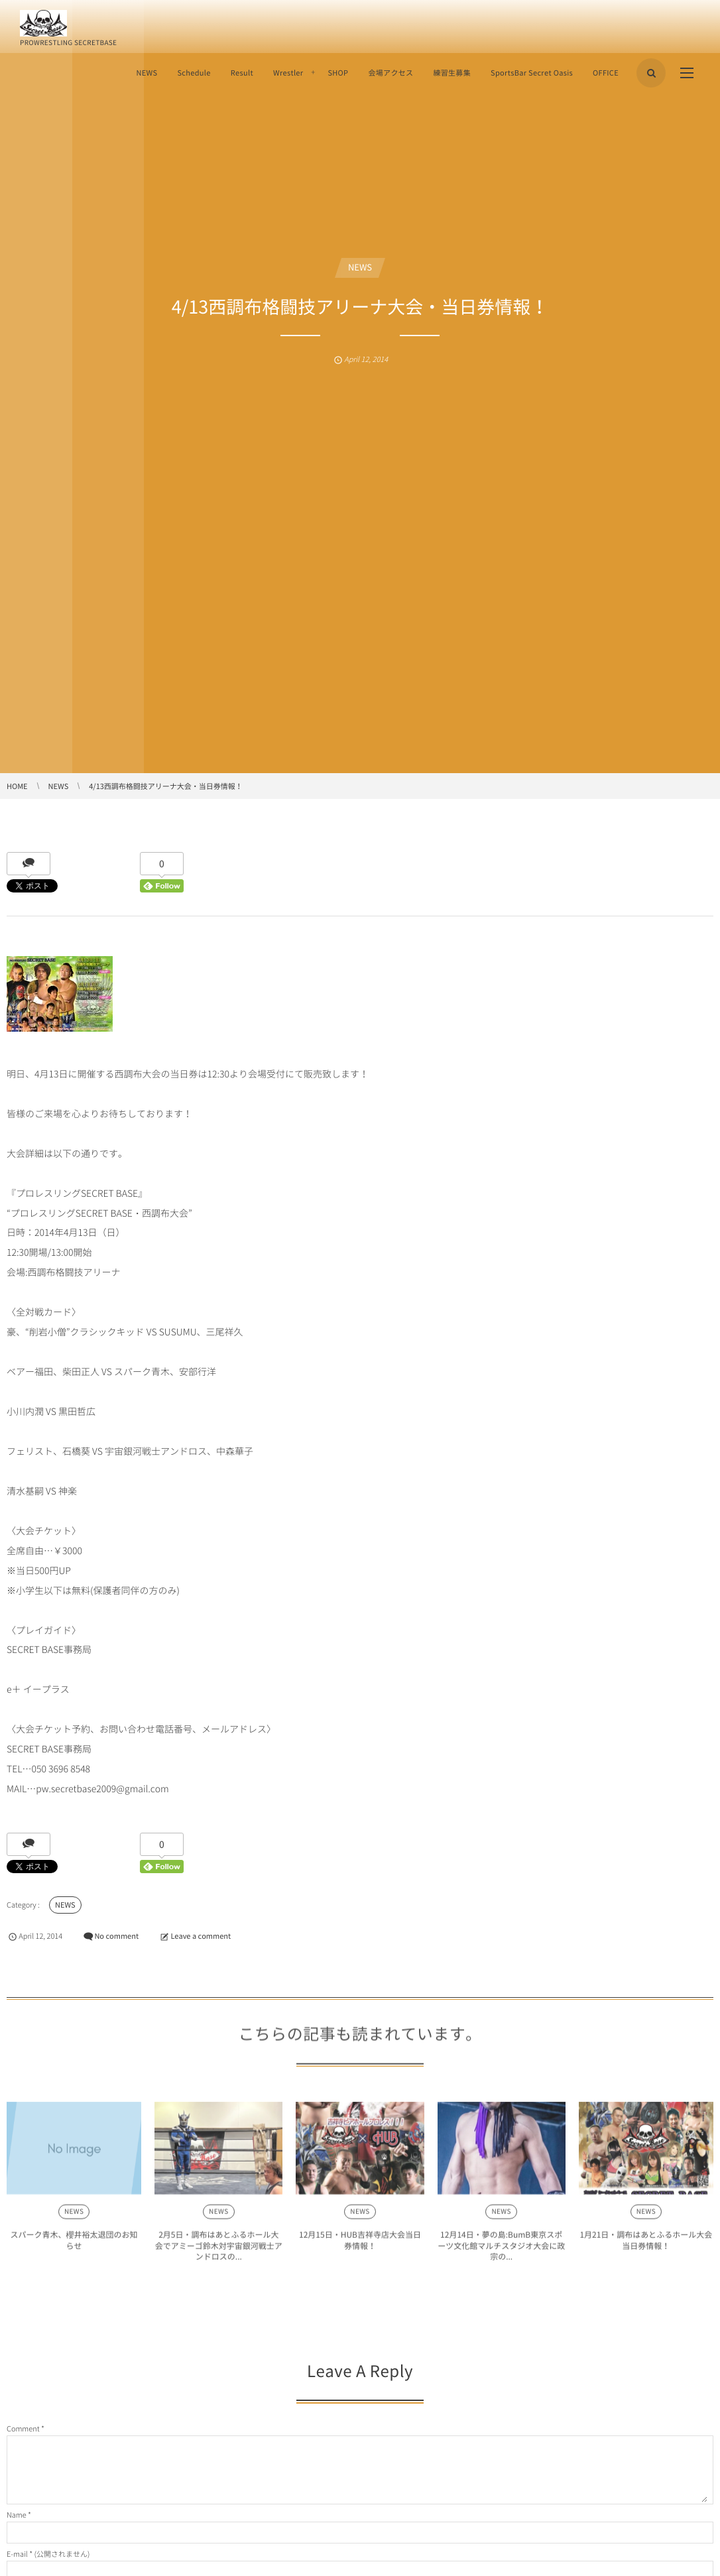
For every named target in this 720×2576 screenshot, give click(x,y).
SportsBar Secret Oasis (532, 72)
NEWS (146, 72)
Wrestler (288, 72)
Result (242, 72)
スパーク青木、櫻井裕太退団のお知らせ (74, 2245)
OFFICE (606, 72)
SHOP (338, 72)
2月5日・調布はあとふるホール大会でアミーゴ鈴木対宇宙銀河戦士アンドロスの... (218, 2251)
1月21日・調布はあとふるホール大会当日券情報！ (645, 2245)
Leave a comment (200, 1935)
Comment (23, 2428)
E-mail (17, 2553)
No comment (116, 1935)
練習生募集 (452, 72)
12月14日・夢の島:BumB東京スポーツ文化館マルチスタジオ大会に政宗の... (501, 2251)
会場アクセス (390, 72)
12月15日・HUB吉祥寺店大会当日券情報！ (360, 2245)
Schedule (193, 72)
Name (17, 2514)
